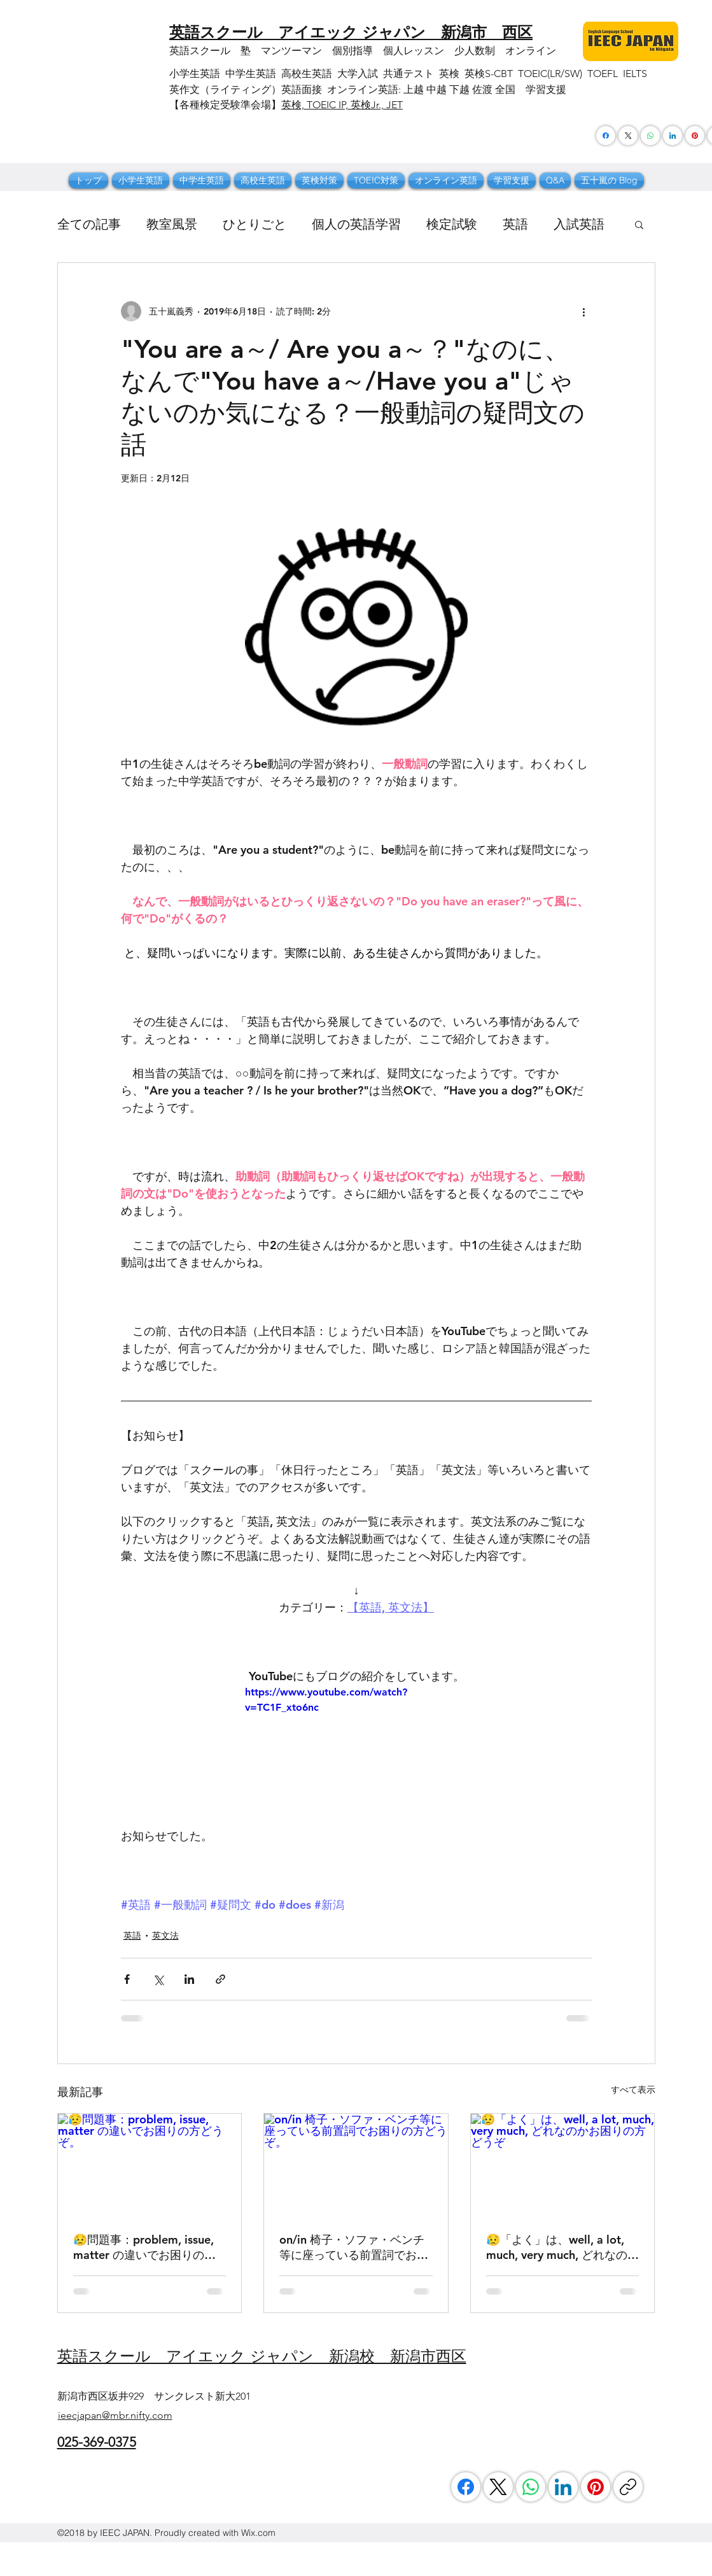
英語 (515, 224)
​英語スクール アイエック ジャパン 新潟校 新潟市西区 (261, 2356)
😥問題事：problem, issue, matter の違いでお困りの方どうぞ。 (144, 2247)
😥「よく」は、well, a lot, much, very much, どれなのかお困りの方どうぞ (562, 2247)
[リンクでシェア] (220, 1979)
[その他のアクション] (584, 311)
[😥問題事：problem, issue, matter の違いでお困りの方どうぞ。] (150, 2165)
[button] (639, 224)
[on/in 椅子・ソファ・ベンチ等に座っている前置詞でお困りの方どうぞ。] (356, 2165)
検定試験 (451, 224)
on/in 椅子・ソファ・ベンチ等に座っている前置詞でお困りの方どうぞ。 (353, 2247)
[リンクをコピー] (628, 2487)
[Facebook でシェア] (127, 1979)
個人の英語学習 (356, 224)
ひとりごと (254, 224)
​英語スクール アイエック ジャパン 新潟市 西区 (351, 32)
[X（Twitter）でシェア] (158, 1979)
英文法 (165, 1935)
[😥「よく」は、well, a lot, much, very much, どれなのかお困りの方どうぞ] (563, 2165)
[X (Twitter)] (628, 135)
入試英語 (579, 224)
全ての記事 (89, 224)
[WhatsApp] (530, 2487)
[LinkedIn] (563, 2487)
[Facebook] (605, 135)
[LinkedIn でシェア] (189, 1979)
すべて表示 (633, 2089)
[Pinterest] (694, 135)
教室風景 (171, 224)
